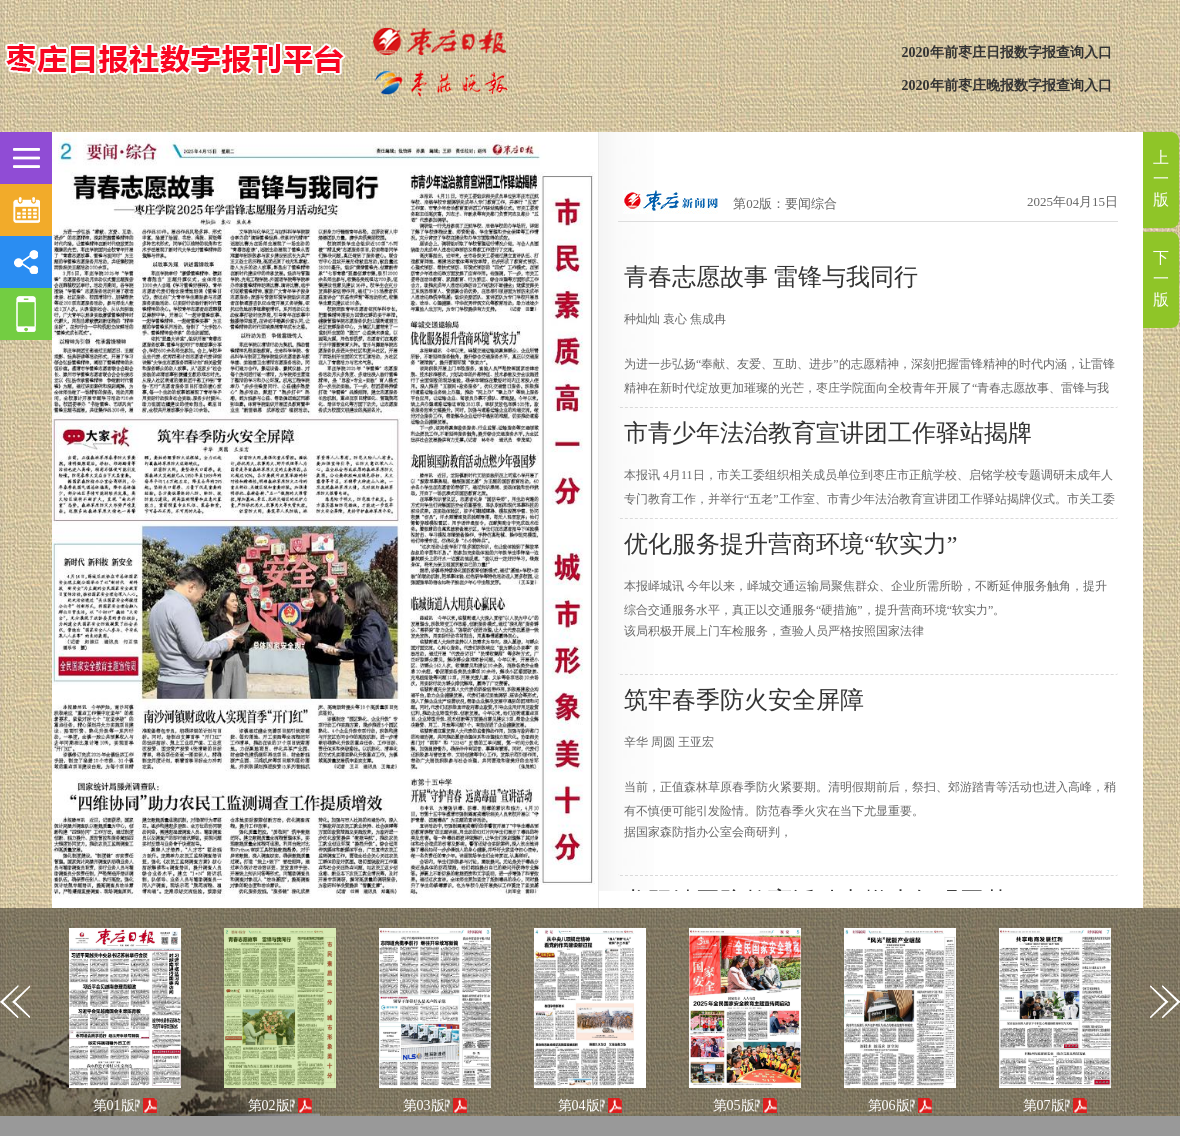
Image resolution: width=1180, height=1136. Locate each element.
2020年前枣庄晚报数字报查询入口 (1007, 85)
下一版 (1161, 278)
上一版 (1161, 178)
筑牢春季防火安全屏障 (744, 700)
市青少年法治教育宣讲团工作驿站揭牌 (828, 433)
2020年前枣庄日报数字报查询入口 (1007, 52)
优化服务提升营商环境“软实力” (790, 544)
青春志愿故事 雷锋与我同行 (771, 277)
